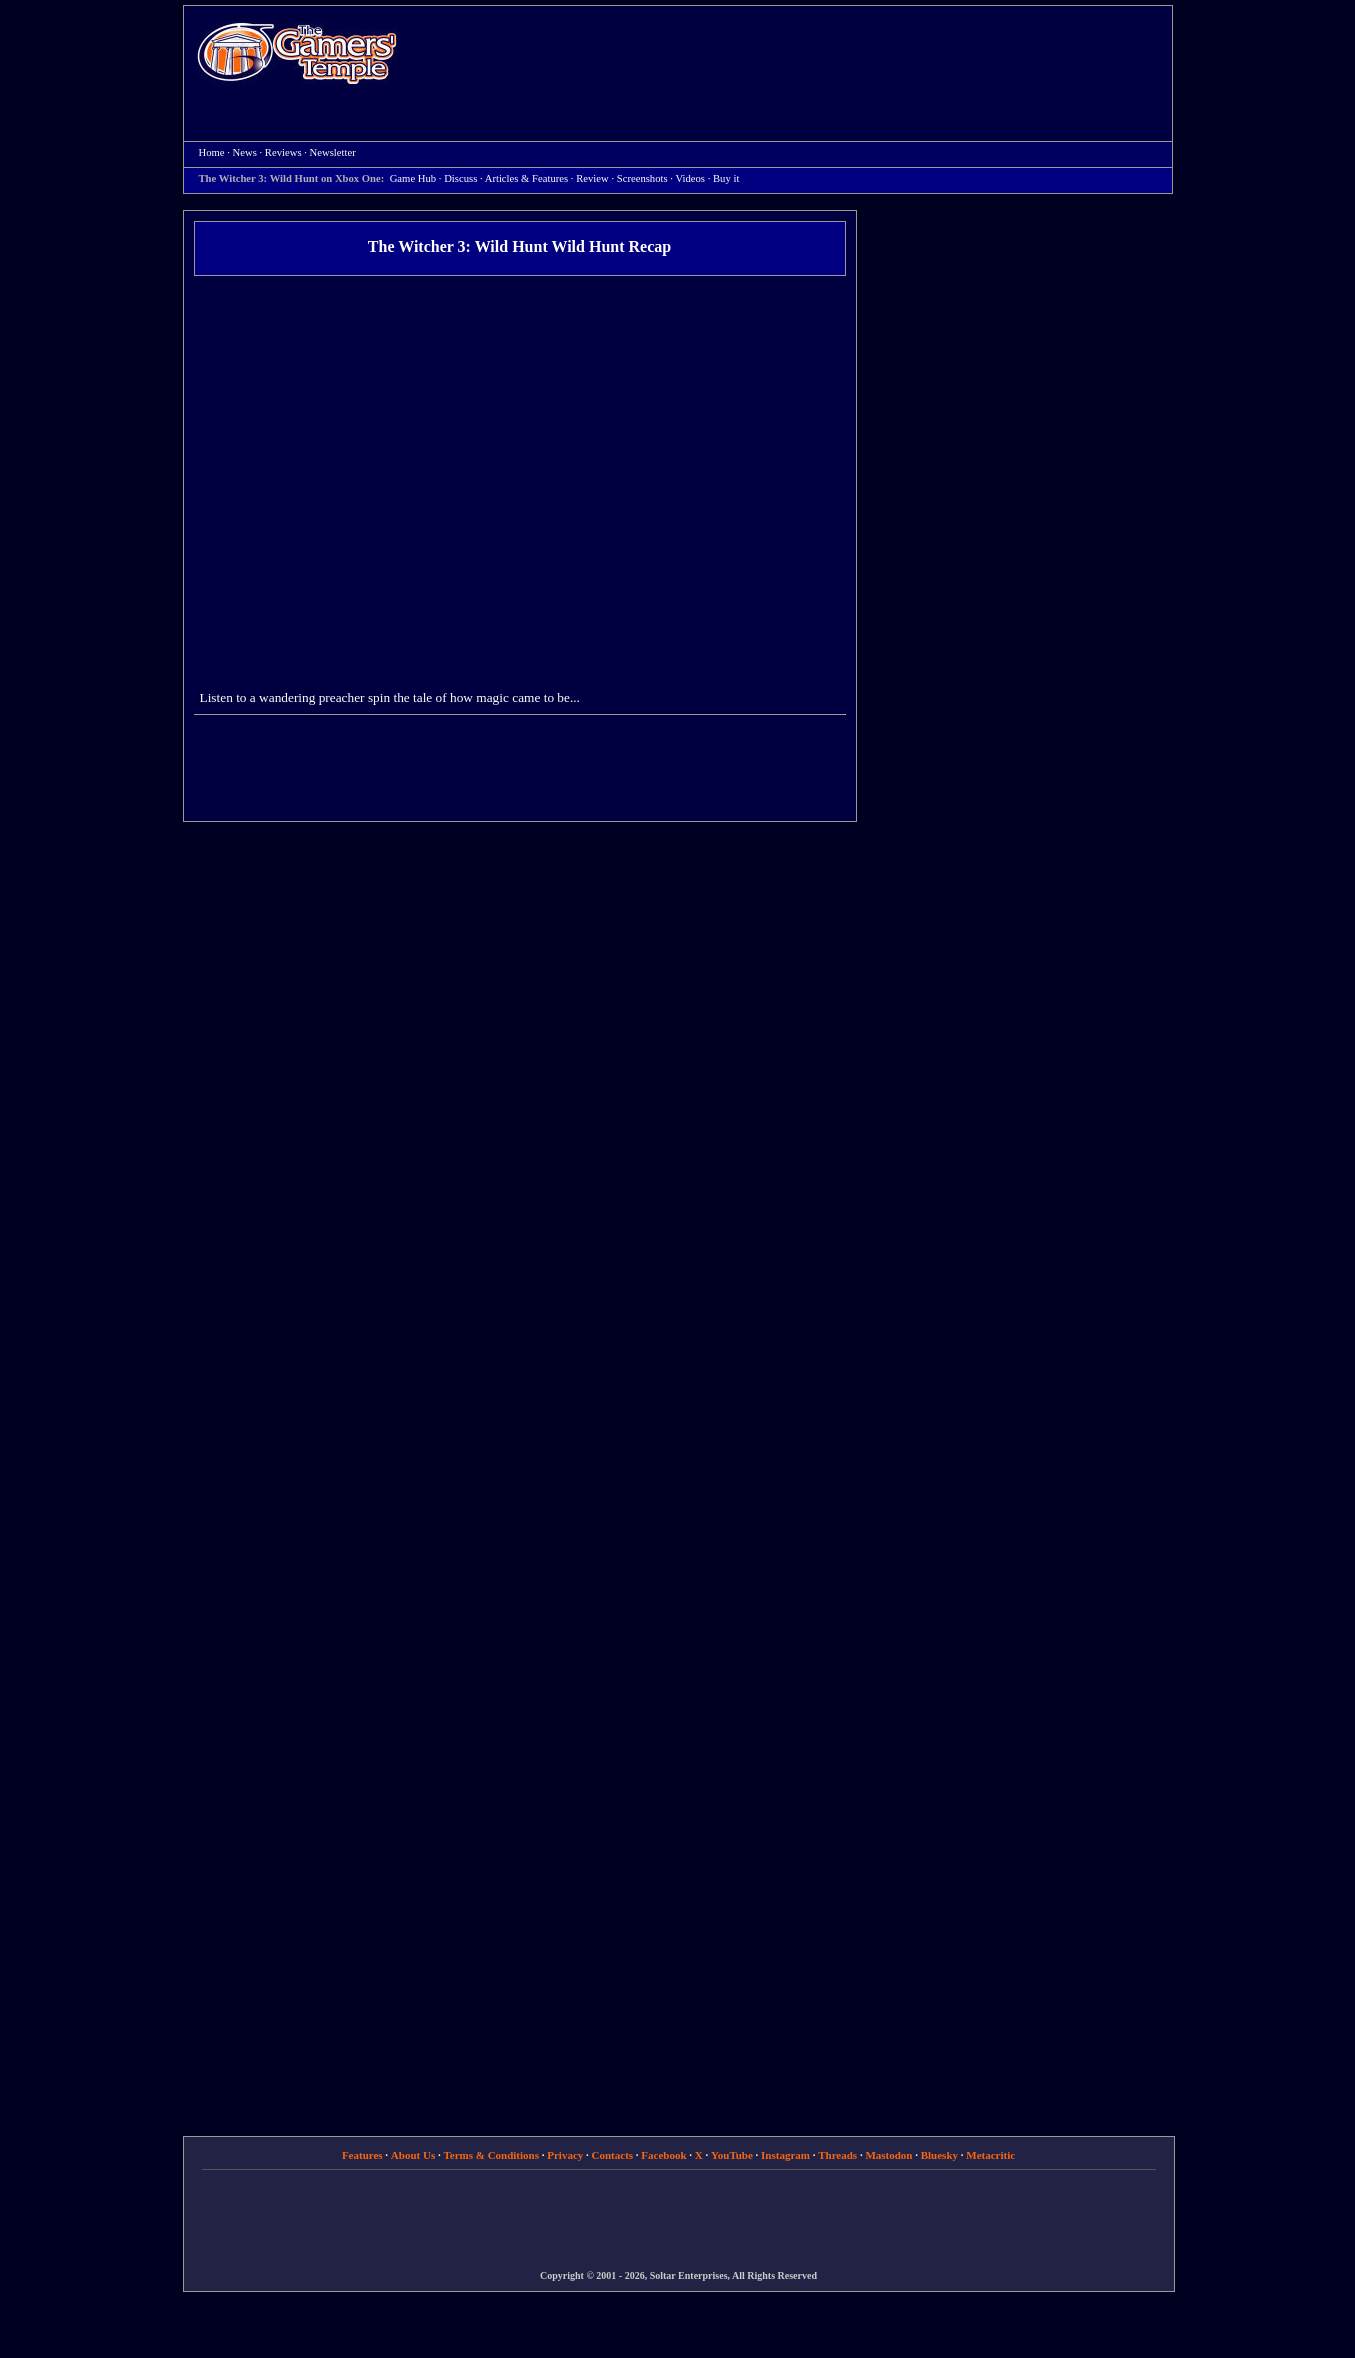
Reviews (283, 152)
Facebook (663, 2155)
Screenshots (642, 178)
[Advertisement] (795, 56)
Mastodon (888, 2155)
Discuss (460, 178)
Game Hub (413, 178)
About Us (413, 2155)
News (245, 152)
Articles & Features (526, 178)
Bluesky (939, 2155)
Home (297, 52)
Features (362, 2155)
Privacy (565, 2155)
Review (592, 178)
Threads (837, 2155)
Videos (690, 178)
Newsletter (333, 152)
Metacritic (990, 2155)
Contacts (613, 2155)
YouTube (732, 2155)
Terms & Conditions (491, 2155)
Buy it (726, 178)
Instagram (785, 2155)
